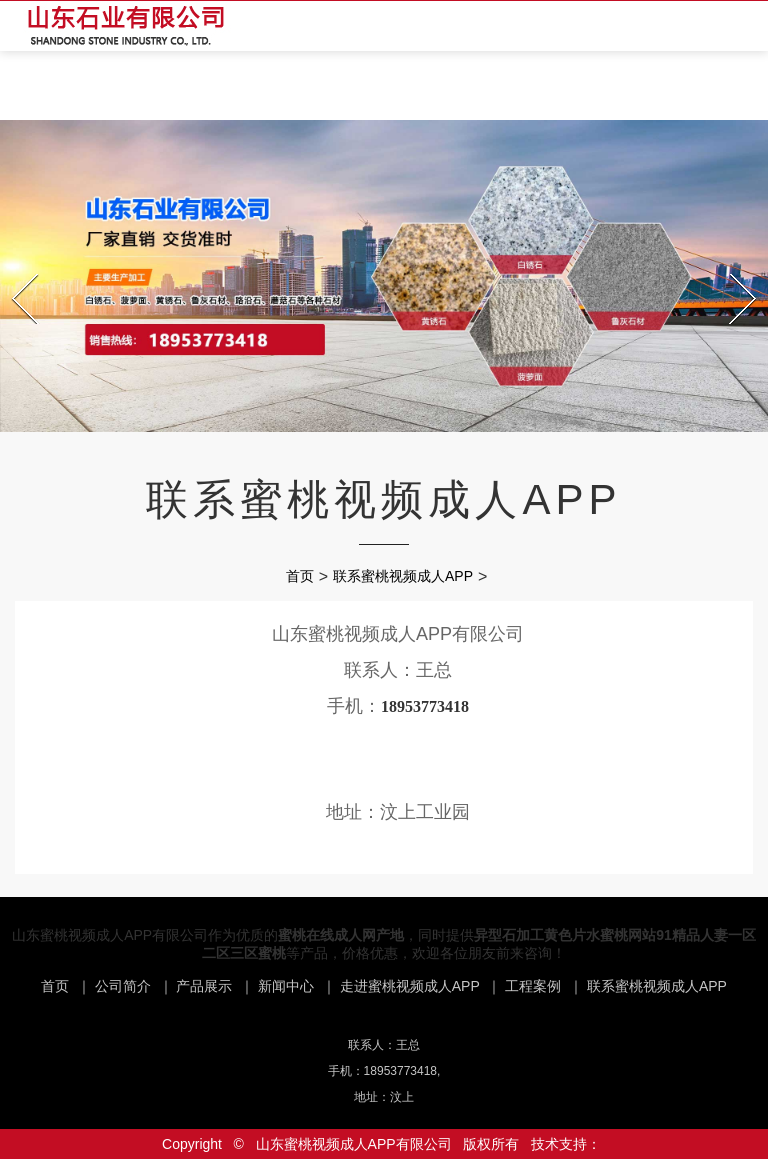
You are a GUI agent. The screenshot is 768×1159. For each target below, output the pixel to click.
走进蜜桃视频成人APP (410, 986)
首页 (300, 576)
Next (732, 268)
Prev (14, 268)
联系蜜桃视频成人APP (403, 576)
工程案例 (533, 986)
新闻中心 (286, 986)
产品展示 (204, 986)
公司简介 (123, 986)
